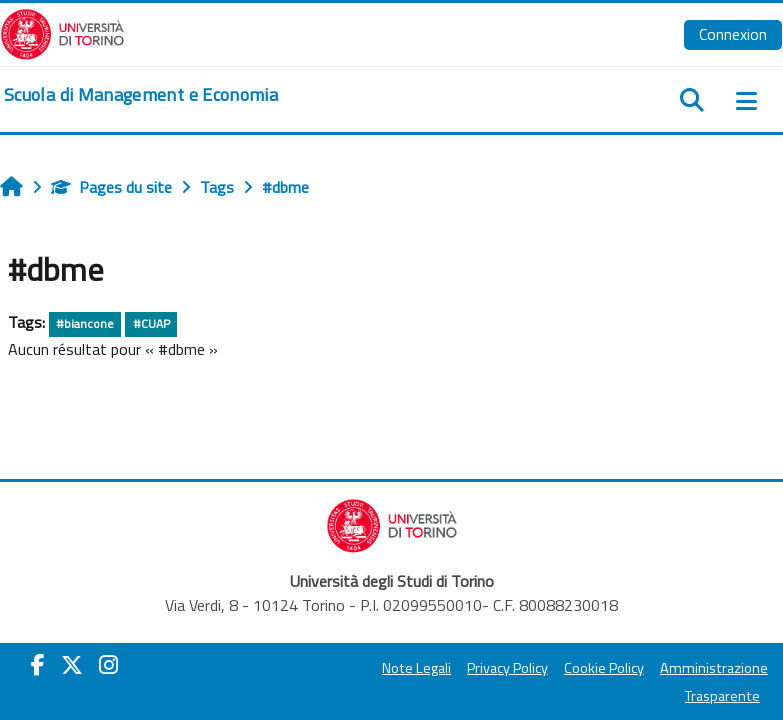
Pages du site (111, 187)
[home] (141, 95)
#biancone (85, 323)
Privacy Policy (507, 668)
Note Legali (416, 668)
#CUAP (151, 323)
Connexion (733, 34)
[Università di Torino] (62, 32)
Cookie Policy (604, 668)
